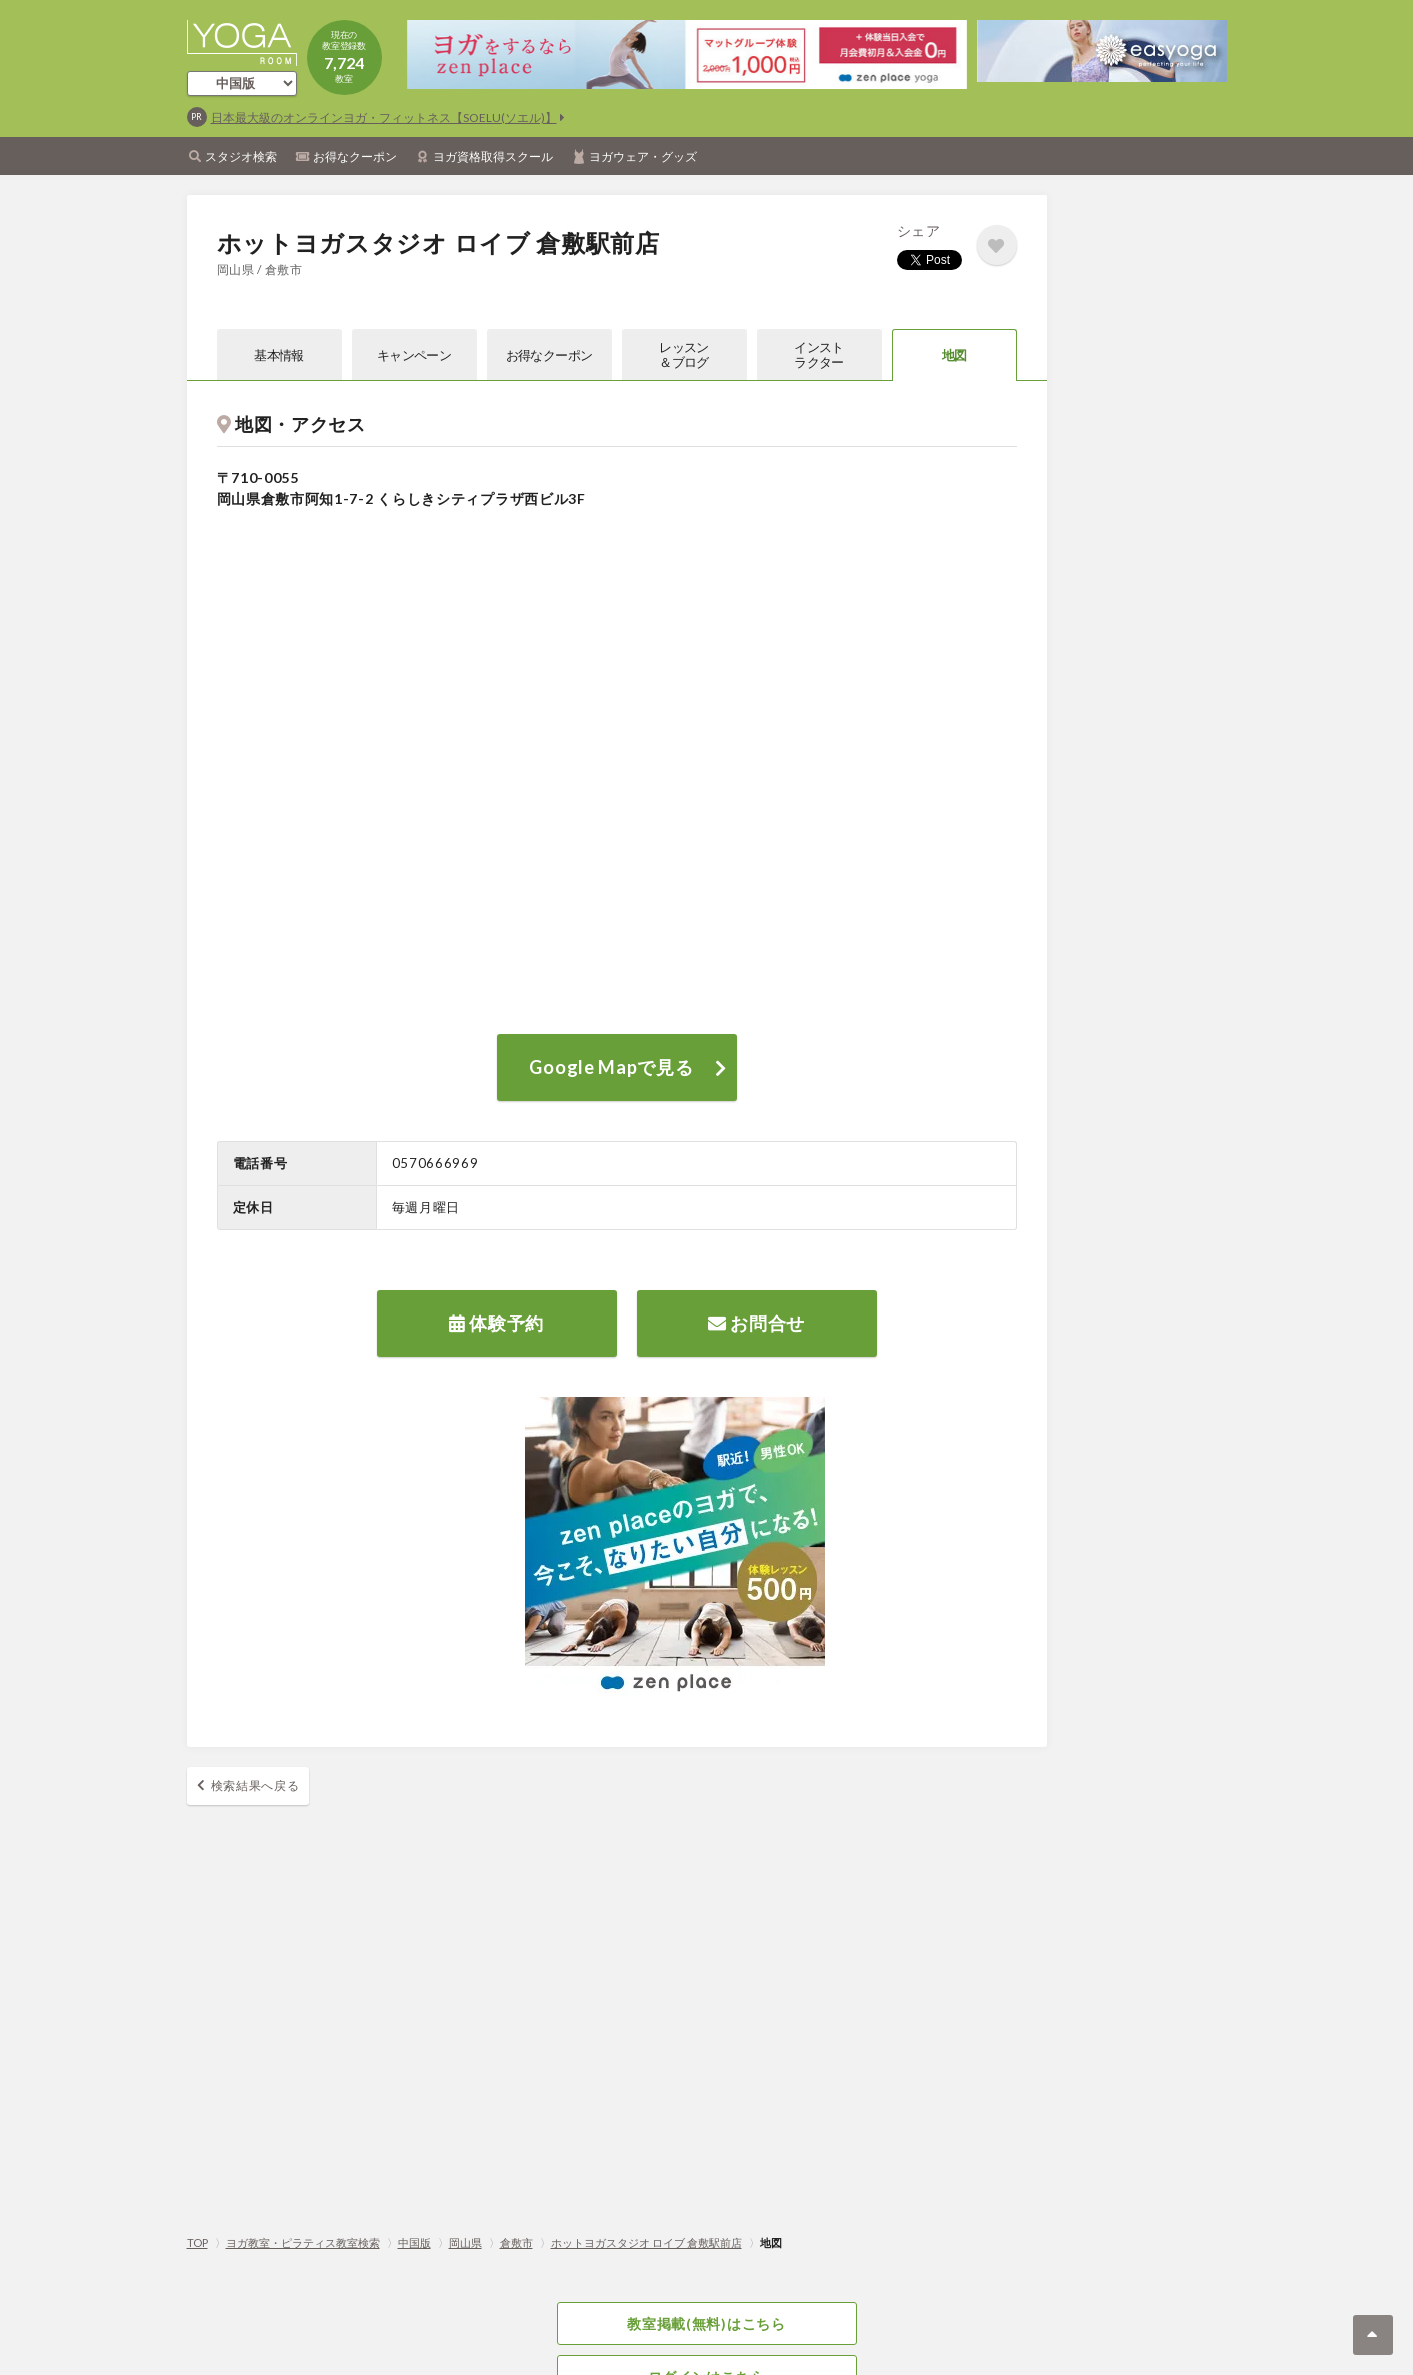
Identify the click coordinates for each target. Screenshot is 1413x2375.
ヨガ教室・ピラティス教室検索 (303, 2242)
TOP (197, 2242)
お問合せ (756, 1323)
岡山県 (465, 2242)
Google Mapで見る (611, 1067)
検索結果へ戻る (255, 1785)
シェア (919, 230)
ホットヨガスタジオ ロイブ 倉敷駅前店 (646, 2242)
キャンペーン (414, 355)
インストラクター (818, 354)
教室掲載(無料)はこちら (706, 2323)
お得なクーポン (355, 156)
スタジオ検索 (241, 156)
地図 (954, 355)
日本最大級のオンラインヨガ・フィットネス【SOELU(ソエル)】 (384, 117)
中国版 (414, 2242)
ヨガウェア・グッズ (643, 156)
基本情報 (278, 355)
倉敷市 (516, 2242)
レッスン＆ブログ (683, 354)
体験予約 (496, 1323)
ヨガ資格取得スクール (493, 156)
